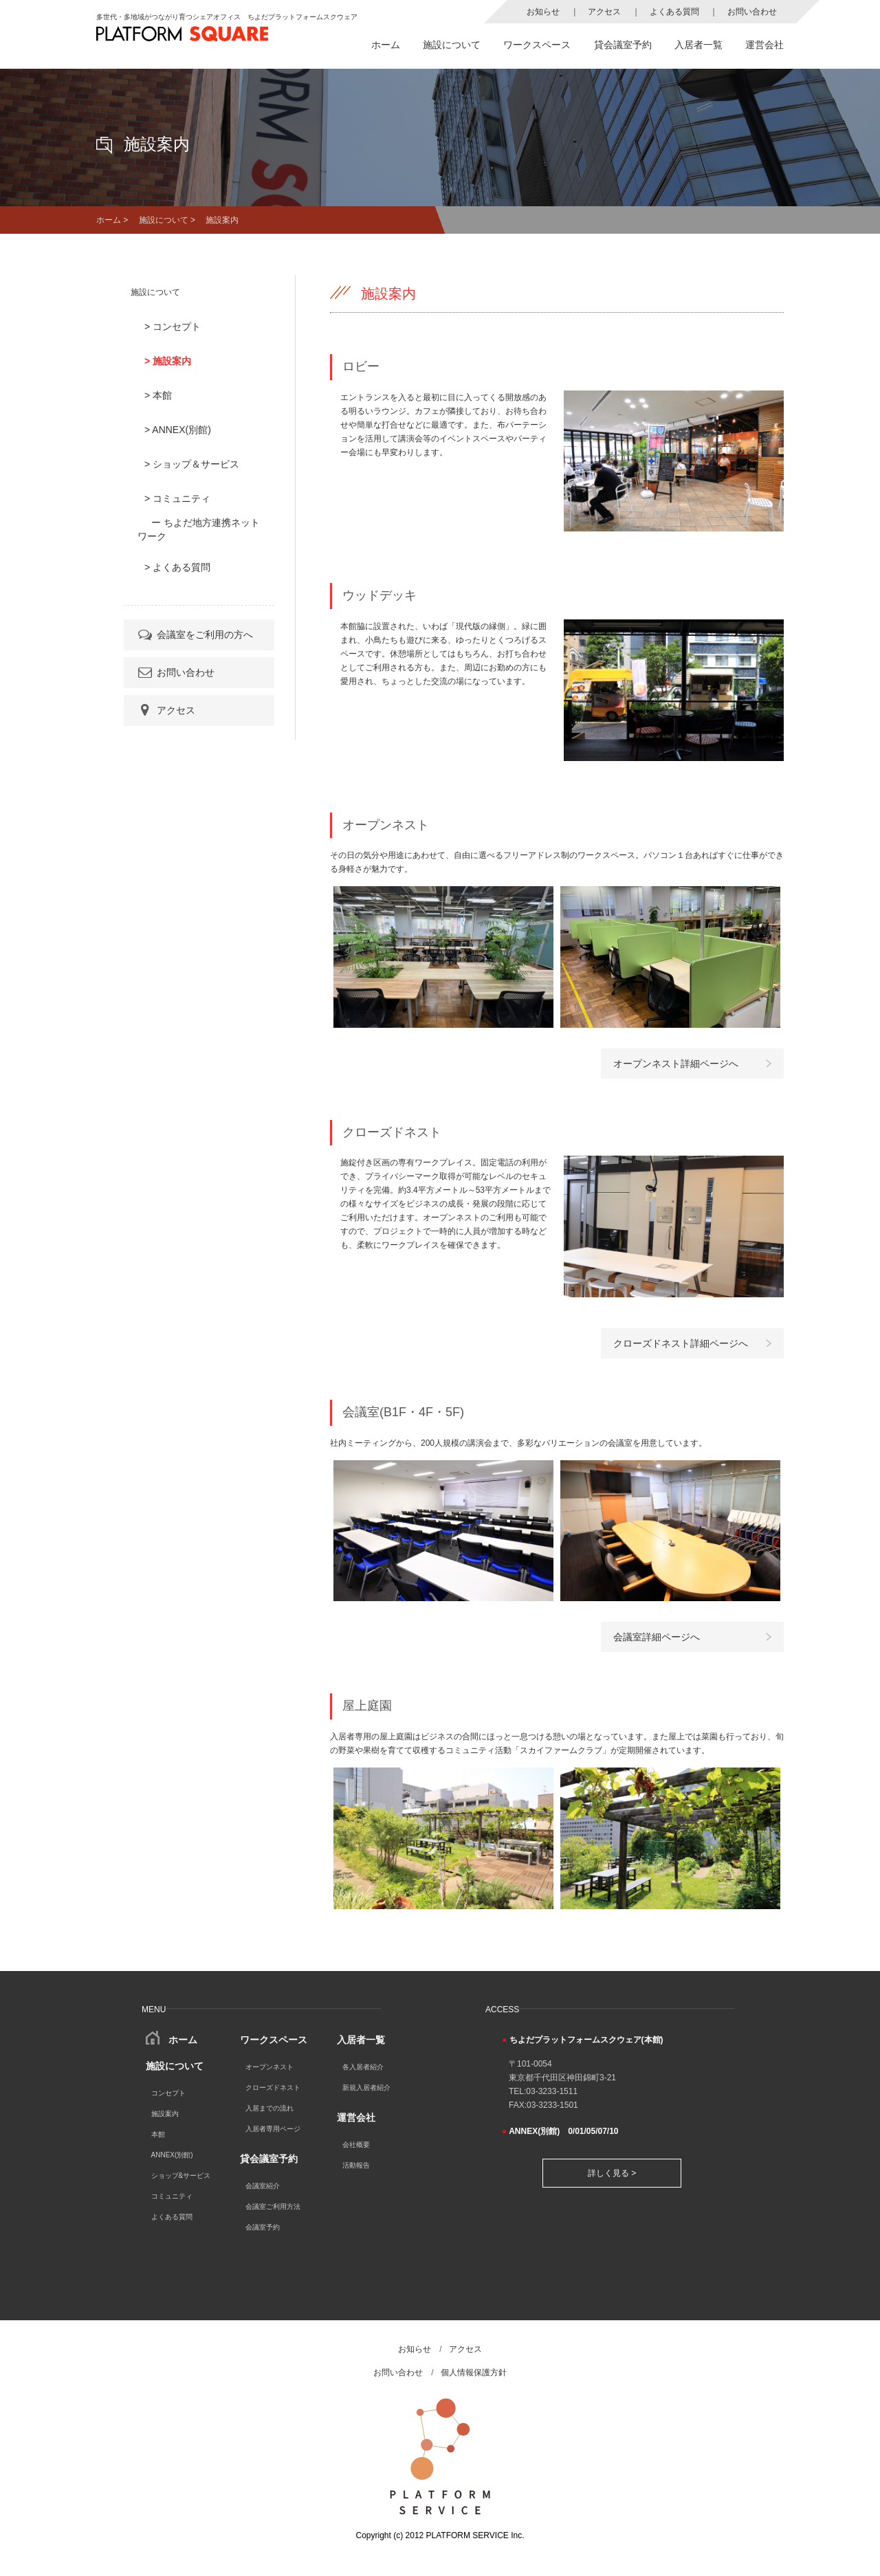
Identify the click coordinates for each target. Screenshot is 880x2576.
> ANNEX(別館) (177, 429)
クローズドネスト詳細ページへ (680, 1343)
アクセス (604, 11)
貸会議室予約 (623, 44)
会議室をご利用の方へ (194, 634)
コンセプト (168, 2093)
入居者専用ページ (272, 2129)
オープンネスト (269, 2067)
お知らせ (543, 11)
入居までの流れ (269, 2108)
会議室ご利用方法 (272, 2206)
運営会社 (764, 44)
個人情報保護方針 (474, 2372)
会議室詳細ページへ (656, 1636)
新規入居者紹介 (366, 2087)
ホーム (385, 44)
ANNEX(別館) (172, 2155)
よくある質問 (674, 11)
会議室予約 (262, 2227)
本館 (158, 2134)
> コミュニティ (177, 498)
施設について (452, 44)
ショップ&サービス (181, 2175)
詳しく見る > (612, 2173)
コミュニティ (171, 2196)
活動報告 (356, 2165)
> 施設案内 (167, 360)
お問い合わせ (752, 11)
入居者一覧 (698, 44)
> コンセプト (172, 326)
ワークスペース (537, 44)
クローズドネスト (272, 2087)
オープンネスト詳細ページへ (675, 1063)
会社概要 (356, 2144)
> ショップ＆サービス (191, 464)
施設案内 (165, 2113)
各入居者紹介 (363, 2067)
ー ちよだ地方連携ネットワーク (199, 529)
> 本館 (158, 395)
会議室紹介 (262, 2186)
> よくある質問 (177, 567)
